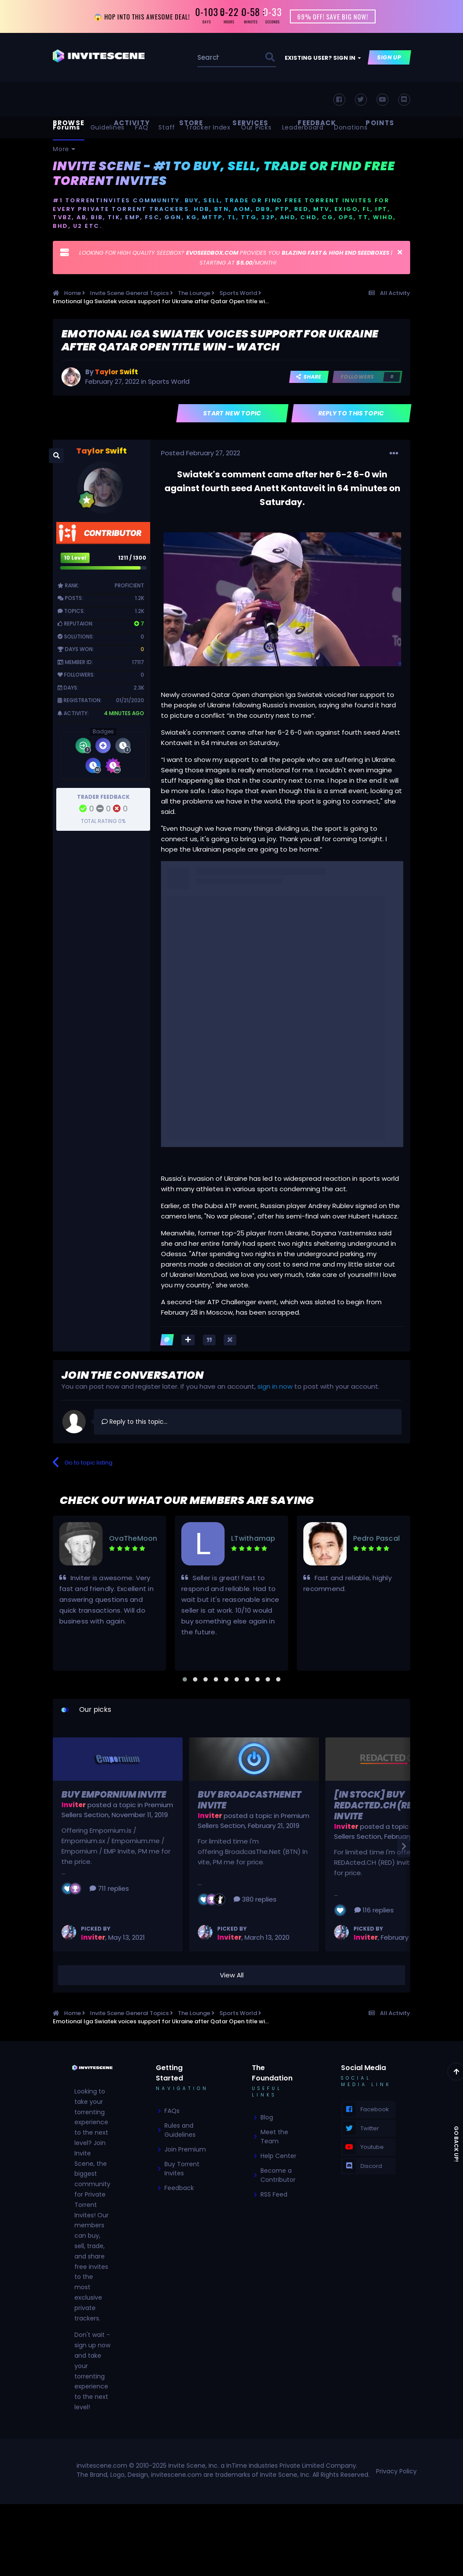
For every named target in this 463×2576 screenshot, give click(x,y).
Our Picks (256, 127)
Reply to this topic (351, 413)
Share (309, 376)
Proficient (129, 585)
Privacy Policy (396, 2471)
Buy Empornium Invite (113, 1795)
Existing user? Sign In (323, 58)
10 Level (75, 557)
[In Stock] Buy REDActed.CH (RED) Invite (378, 1805)
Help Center (278, 2156)
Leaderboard (303, 127)
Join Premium (185, 2149)
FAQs (172, 2110)
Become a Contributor (278, 2175)
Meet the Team (274, 2136)
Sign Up (389, 57)
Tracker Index (208, 127)
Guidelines (107, 127)
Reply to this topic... (134, 1421)
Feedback (179, 2188)
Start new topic (232, 413)
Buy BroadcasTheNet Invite (249, 1800)
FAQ (141, 127)
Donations (351, 127)
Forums (66, 127)
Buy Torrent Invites (181, 2168)
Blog (266, 2117)
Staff (166, 127)
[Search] (209, 57)
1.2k (139, 598)
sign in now (275, 1386)
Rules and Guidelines (180, 2130)
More (64, 149)
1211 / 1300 (132, 557)
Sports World (169, 381)
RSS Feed (273, 2194)
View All (232, 1975)
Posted (200, 452)
